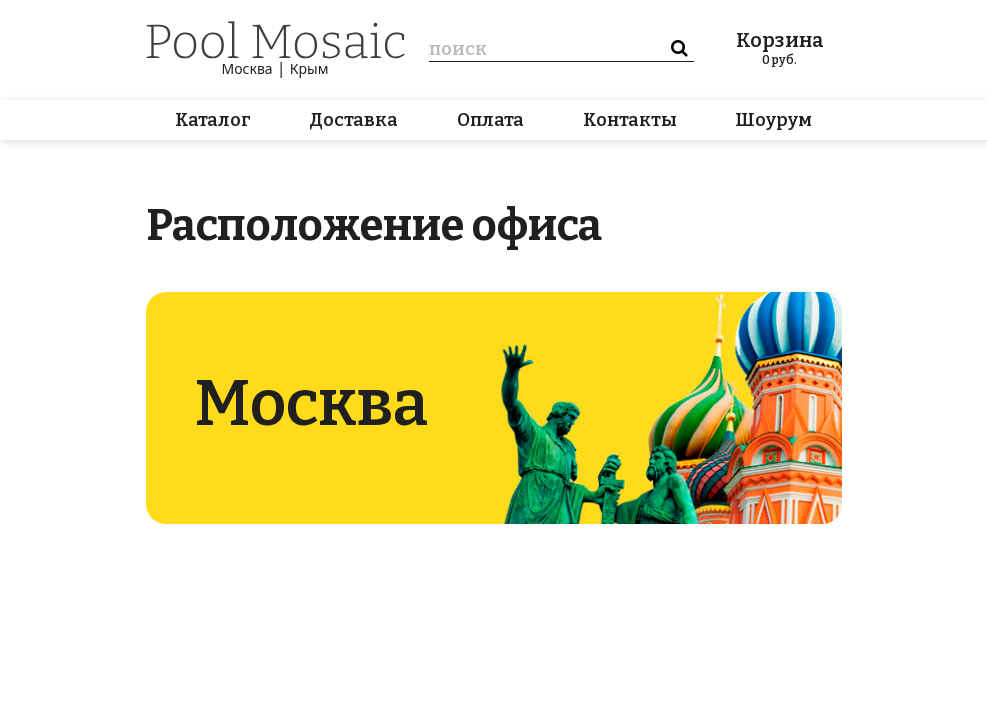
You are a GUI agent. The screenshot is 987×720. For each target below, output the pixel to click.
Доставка (353, 120)
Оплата (490, 120)
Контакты (630, 120)
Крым (309, 68)
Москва (247, 68)
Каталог (213, 120)
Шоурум (773, 120)
